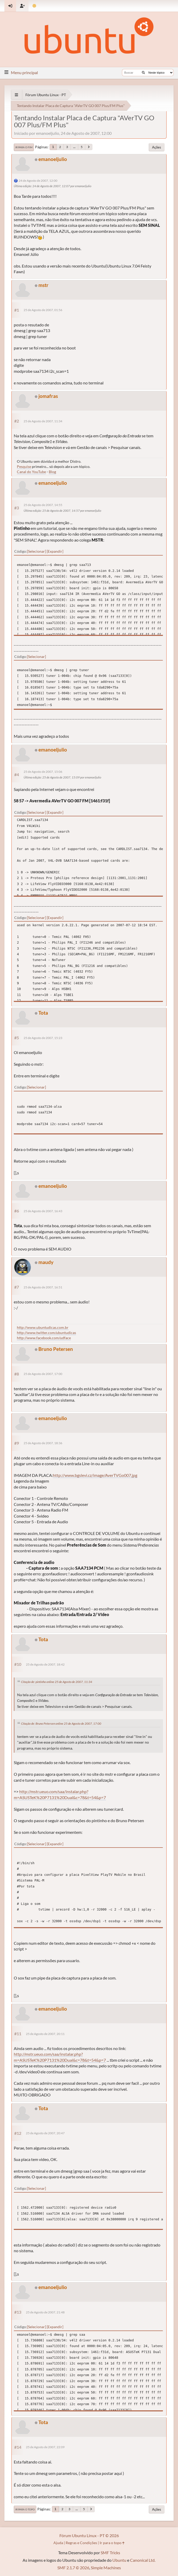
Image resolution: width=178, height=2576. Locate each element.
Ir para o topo (25, 2509)
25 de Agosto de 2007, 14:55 (43, 505)
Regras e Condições (81, 2542)
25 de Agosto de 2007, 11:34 (43, 421)
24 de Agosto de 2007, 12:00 (38, 180)
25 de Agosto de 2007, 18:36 (43, 1443)
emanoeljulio (52, 159)
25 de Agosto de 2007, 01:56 (43, 310)
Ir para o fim (23, 147)
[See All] (16, 95)
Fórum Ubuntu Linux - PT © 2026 (89, 2535)
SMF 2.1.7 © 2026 (73, 2567)
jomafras (48, 396)
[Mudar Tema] (34, 6)
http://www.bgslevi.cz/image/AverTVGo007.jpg (95, 1475)
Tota (43, 1013)
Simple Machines (106, 2567)
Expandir (55, 551)
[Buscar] (143, 72)
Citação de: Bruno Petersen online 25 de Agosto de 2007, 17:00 (61, 1723)
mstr (43, 285)
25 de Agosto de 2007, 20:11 (45, 2033)
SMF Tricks (110, 2552)
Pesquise (24, 466)
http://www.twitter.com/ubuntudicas (46, 1332)
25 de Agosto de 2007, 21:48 (45, 2312)
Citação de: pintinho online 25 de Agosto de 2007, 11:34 (56, 1682)
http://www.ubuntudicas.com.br (43, 1327)
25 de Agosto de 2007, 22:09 (45, 2447)
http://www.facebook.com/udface (44, 1338)
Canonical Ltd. (142, 2560)
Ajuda (58, 2542)
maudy (45, 1262)
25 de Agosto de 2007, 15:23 (43, 1038)
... (74, 147)
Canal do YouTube (31, 471)
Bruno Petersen (55, 1349)
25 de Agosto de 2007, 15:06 (43, 771)
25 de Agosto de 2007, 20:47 (45, 2133)
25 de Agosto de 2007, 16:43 (43, 1211)
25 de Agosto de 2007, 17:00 (43, 1373)
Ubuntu (119, 2560)
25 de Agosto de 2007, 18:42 (45, 1664)
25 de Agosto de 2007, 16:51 (43, 1287)
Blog (52, 471)
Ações (156, 147)
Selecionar (36, 551)
